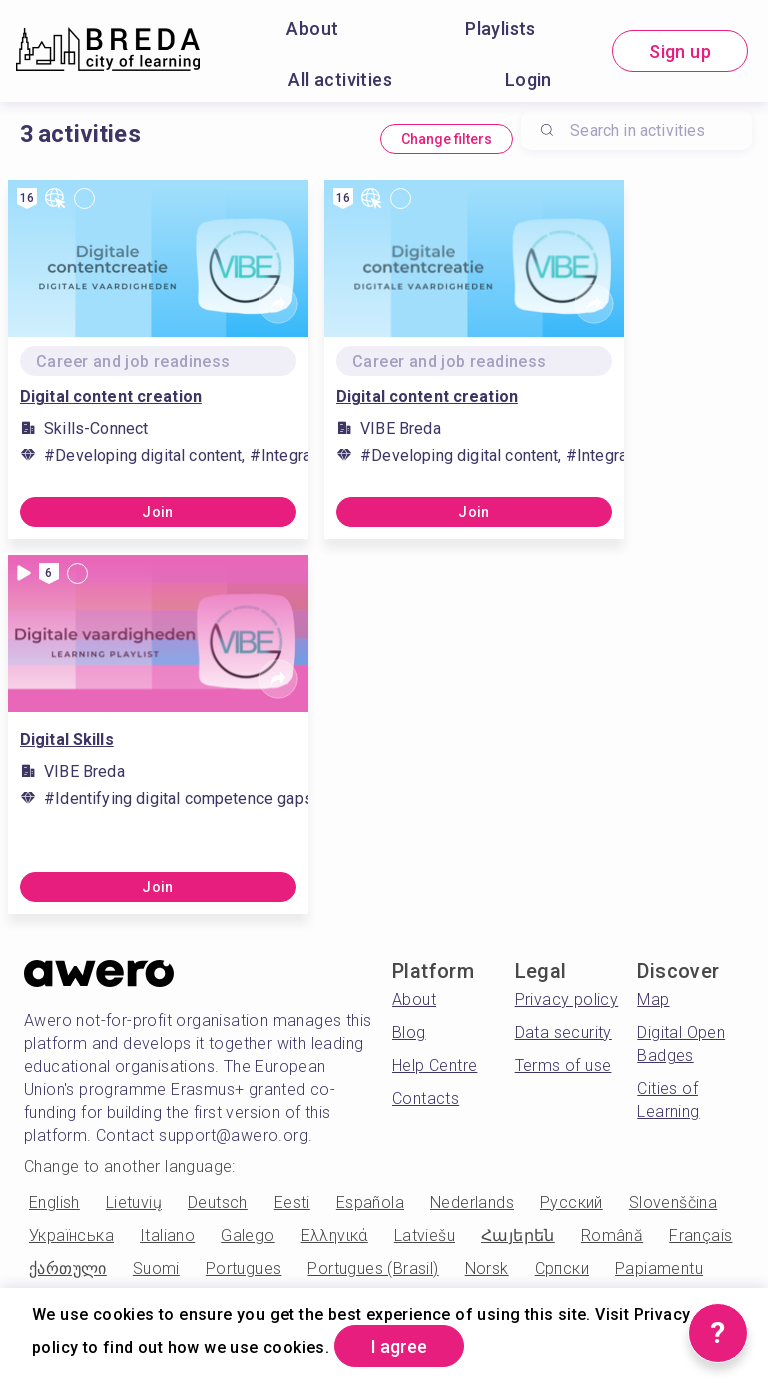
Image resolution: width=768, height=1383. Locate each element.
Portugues (244, 1268)
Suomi (156, 1268)
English (54, 1202)
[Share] (278, 304)
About (312, 28)
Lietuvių (134, 1202)
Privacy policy (567, 999)
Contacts (425, 1098)
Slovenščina (673, 1202)
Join (158, 512)
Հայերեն (518, 1235)
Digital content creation (111, 396)
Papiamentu (659, 1268)
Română (612, 1235)
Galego (247, 1235)
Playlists (500, 28)
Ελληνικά (334, 1235)
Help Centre (434, 1065)
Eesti (292, 1202)
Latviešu (424, 1235)
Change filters (446, 139)
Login (528, 79)
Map (653, 999)
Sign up (680, 51)
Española (370, 1202)
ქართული (68, 1268)
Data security (563, 1032)
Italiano (167, 1235)
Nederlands (472, 1202)
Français (700, 1235)
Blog (409, 1032)
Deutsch (218, 1202)
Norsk (487, 1268)
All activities (340, 79)
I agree (399, 1346)
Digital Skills (67, 739)
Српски (562, 1268)
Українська (71, 1235)
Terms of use (563, 1065)
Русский (571, 1202)
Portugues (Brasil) (372, 1268)
